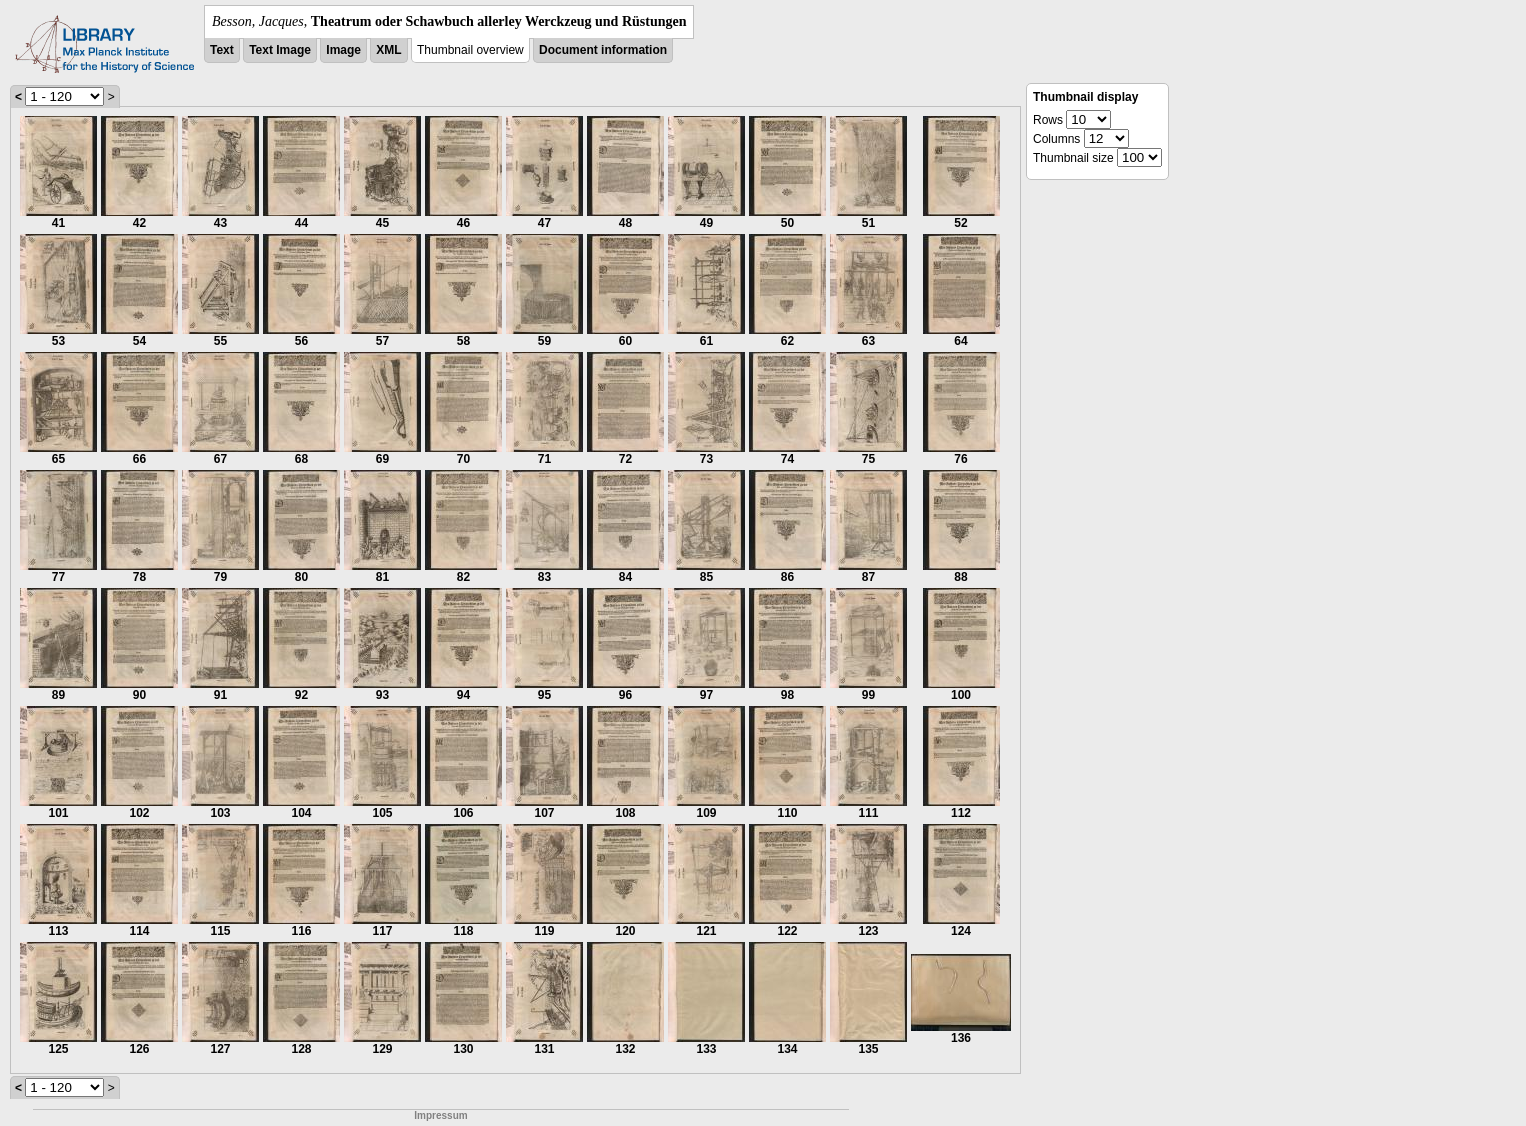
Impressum (440, 1115)
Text (222, 50)
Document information (603, 50)
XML (388, 50)
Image (343, 50)
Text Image (280, 50)
